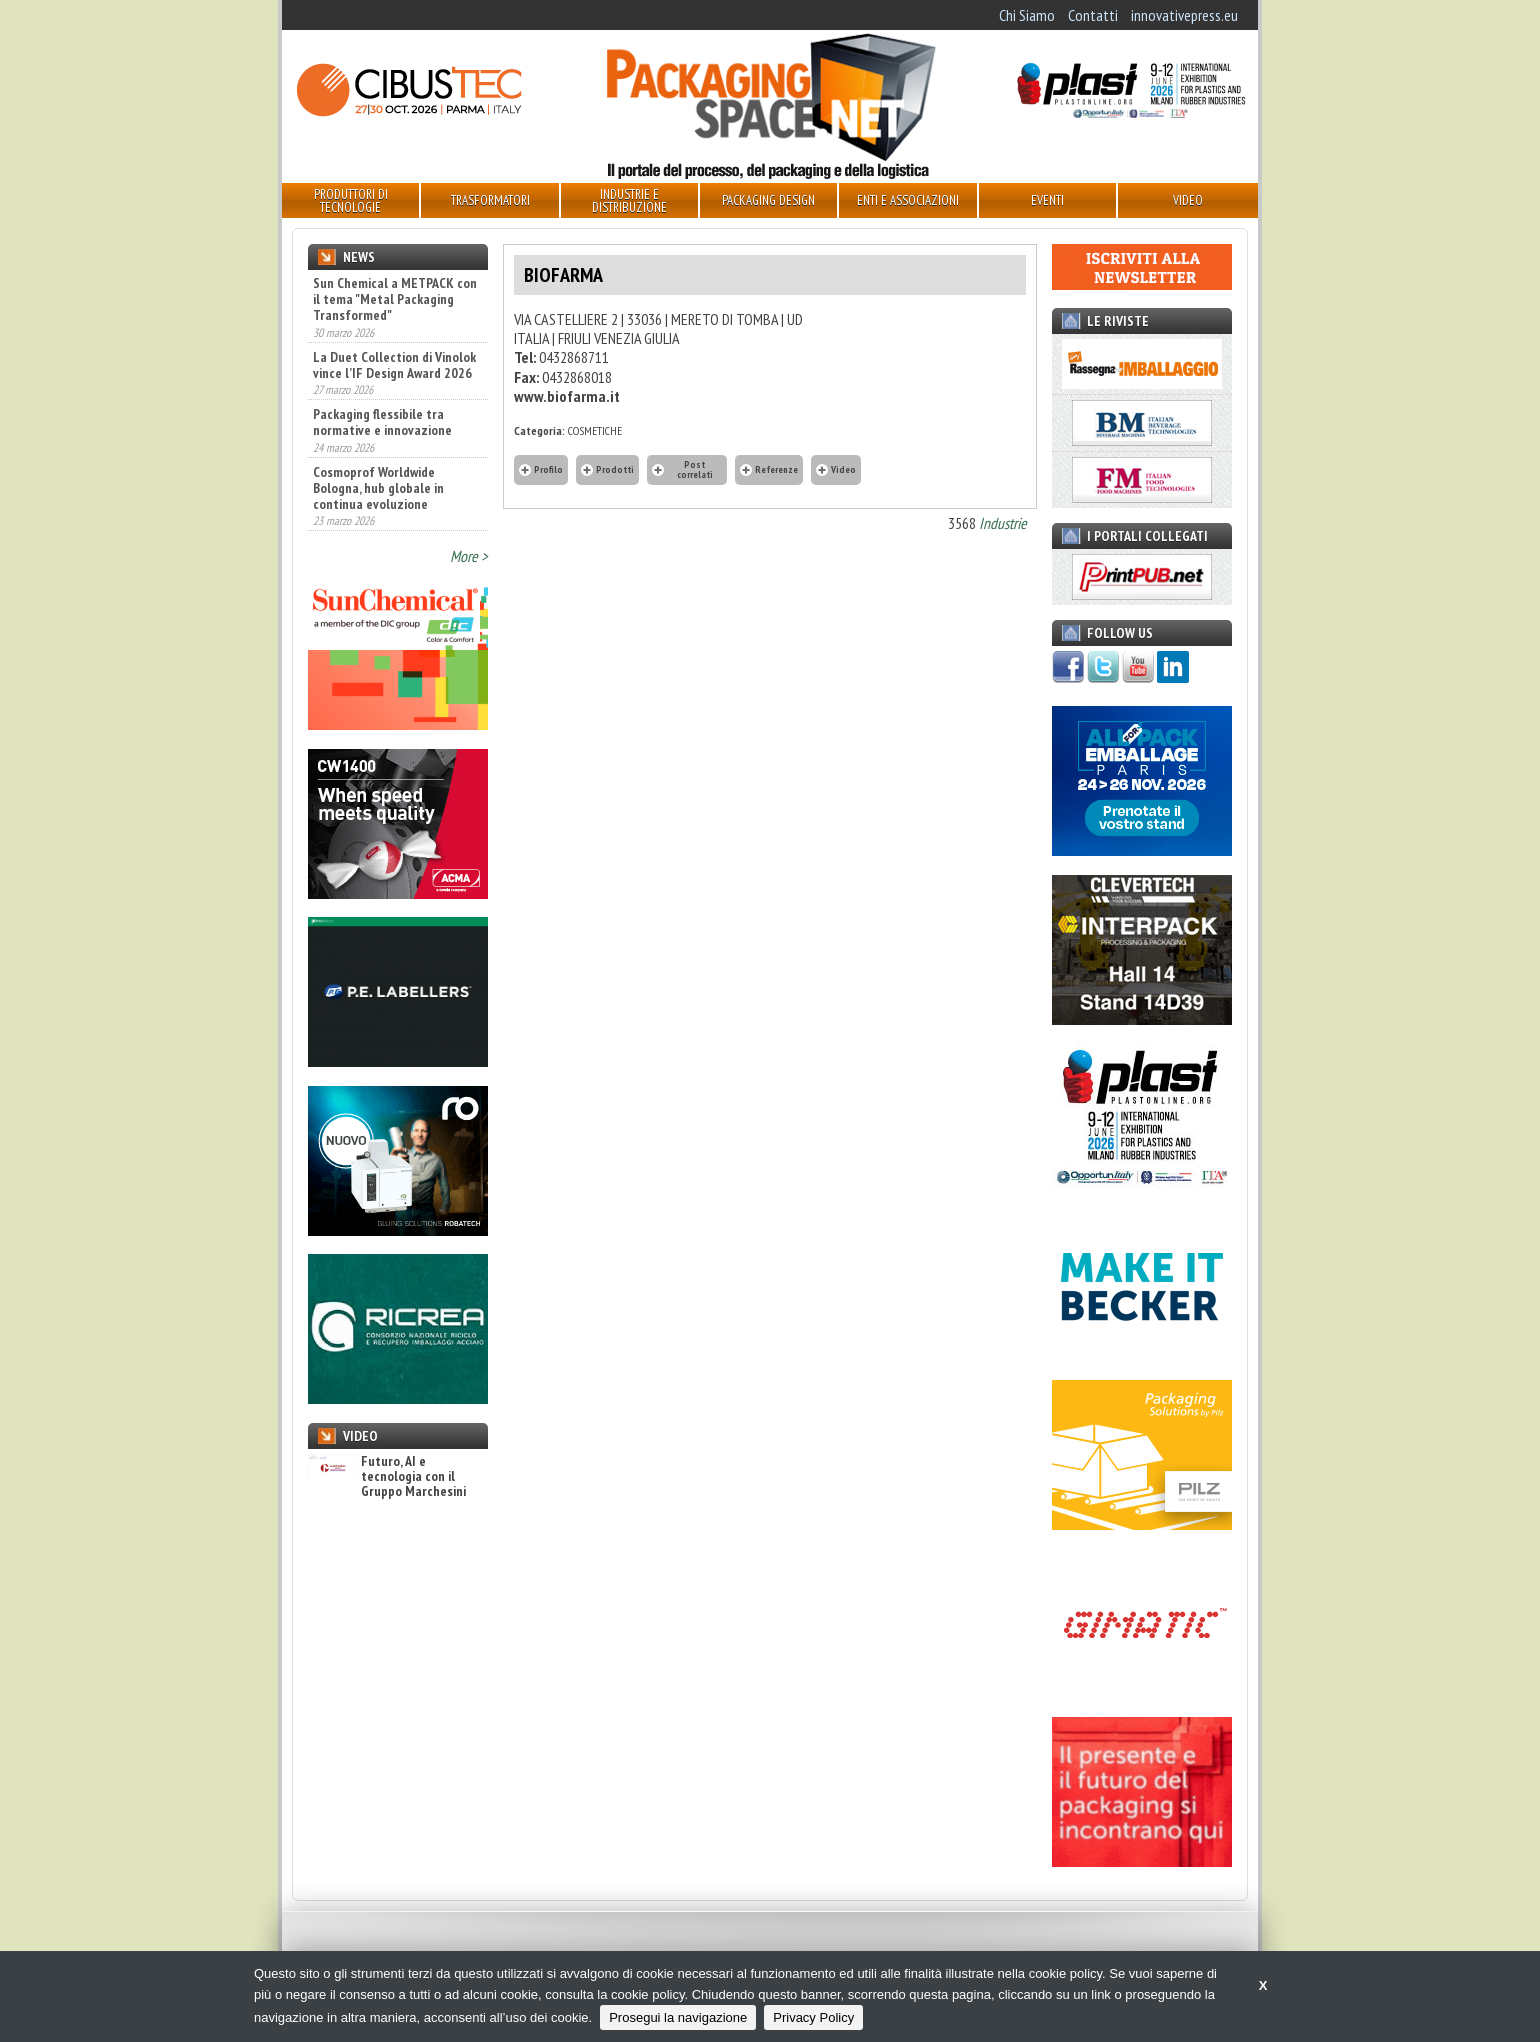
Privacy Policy (813, 2017)
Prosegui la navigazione (678, 2017)
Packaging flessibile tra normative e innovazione (382, 422)
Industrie (1003, 523)
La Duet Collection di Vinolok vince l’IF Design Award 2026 (394, 365)
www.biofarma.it (567, 396)
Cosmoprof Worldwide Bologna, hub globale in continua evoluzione (378, 488)
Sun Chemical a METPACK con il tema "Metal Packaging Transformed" (395, 299)
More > (469, 556)
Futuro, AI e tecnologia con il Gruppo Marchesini (387, 1477)
